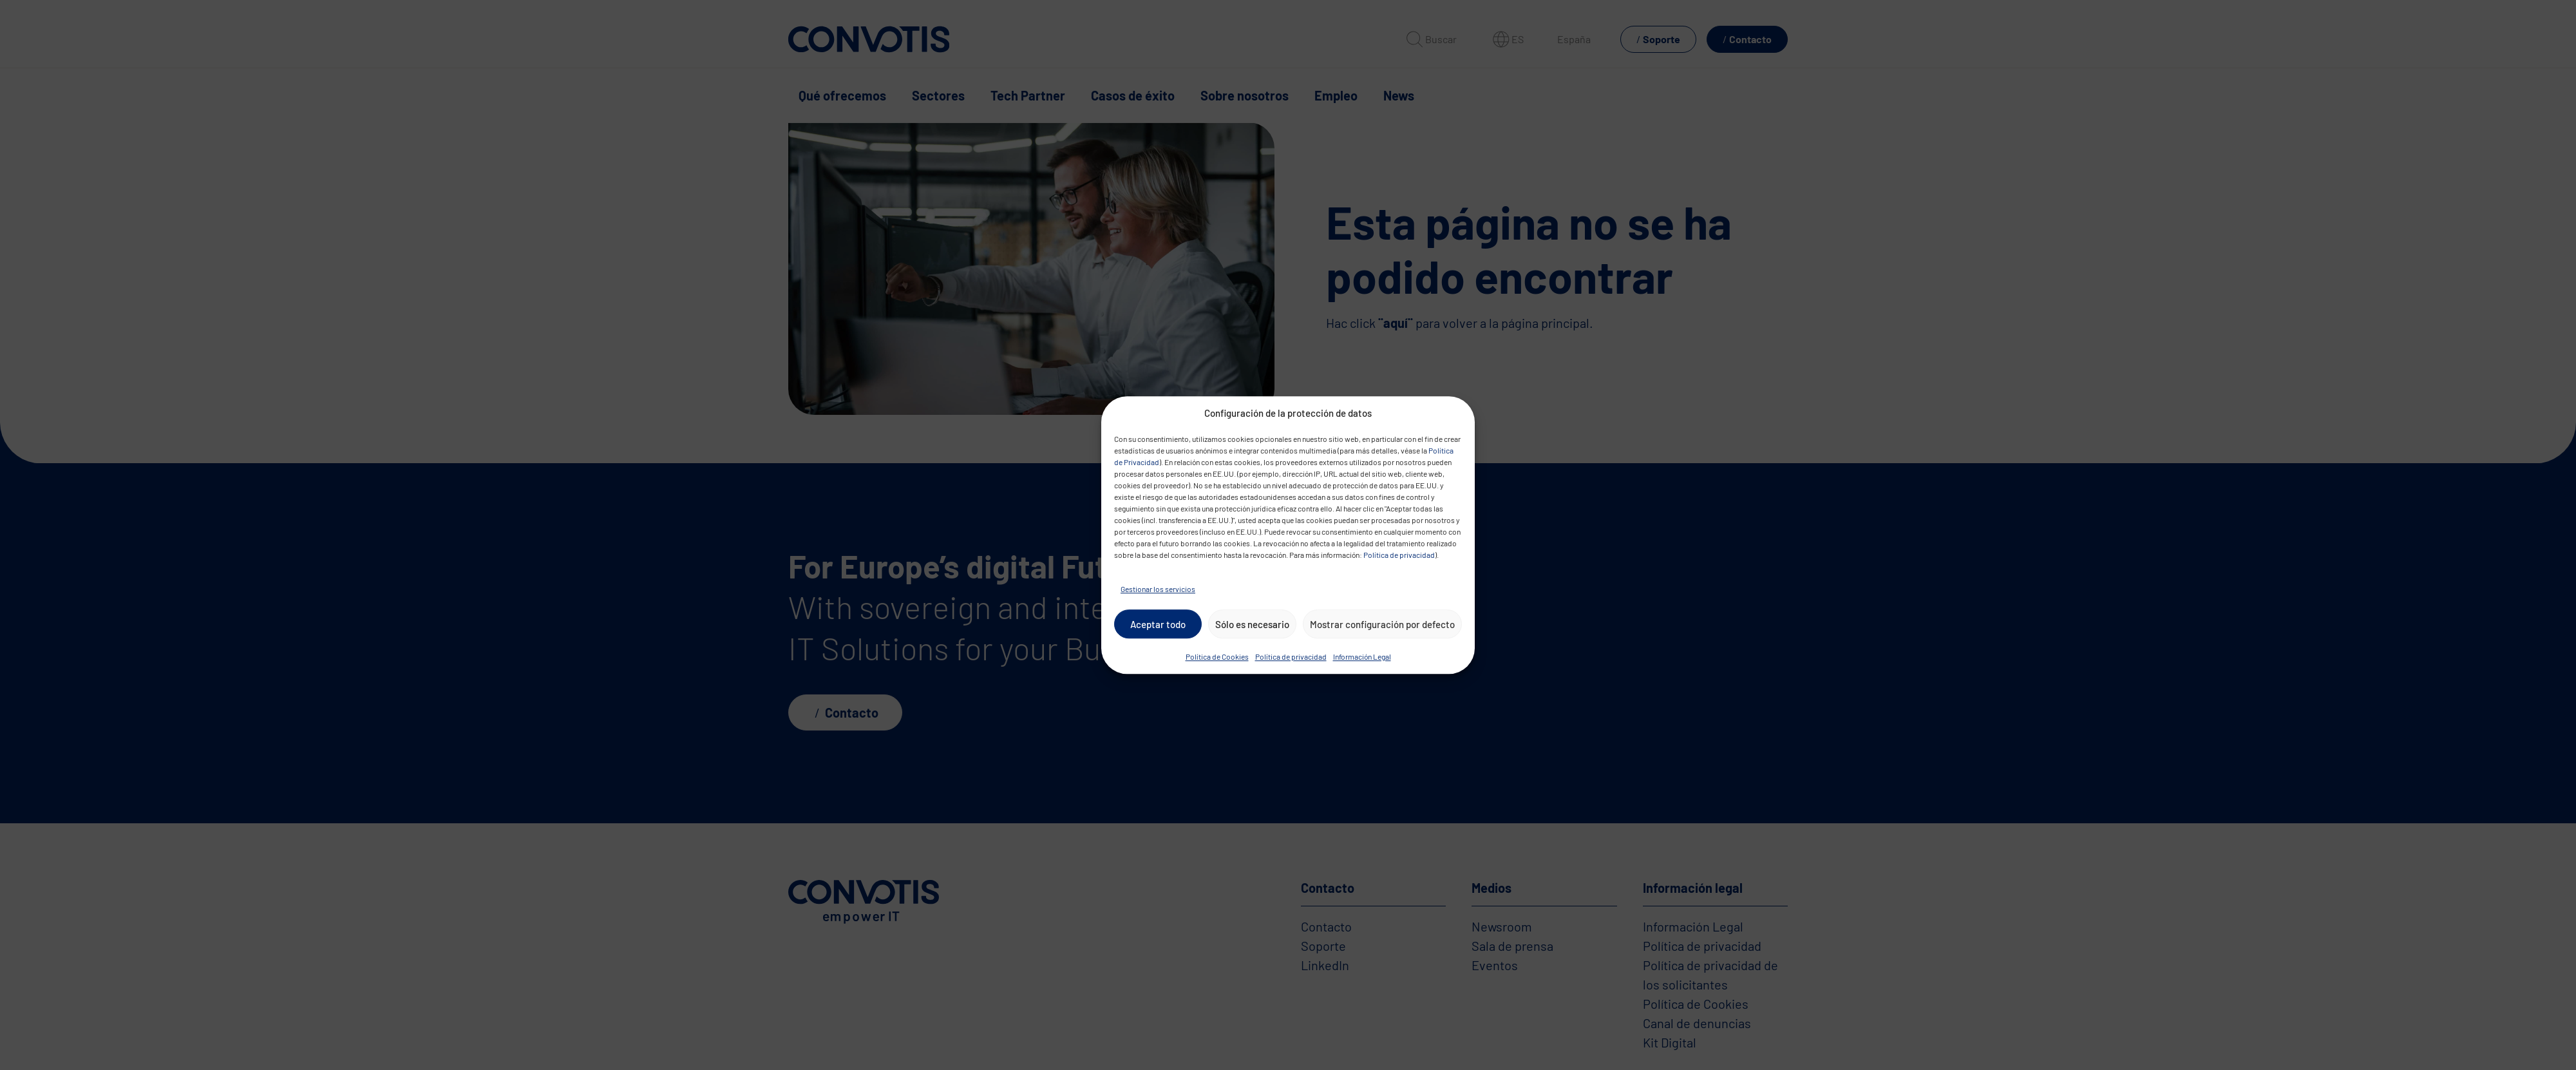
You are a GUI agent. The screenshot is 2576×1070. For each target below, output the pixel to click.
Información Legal (1362, 656)
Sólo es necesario (1252, 624)
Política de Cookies (1217, 656)
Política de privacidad (1399, 554)
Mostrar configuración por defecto (1382, 624)
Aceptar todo (1158, 624)
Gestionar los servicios (1158, 588)
